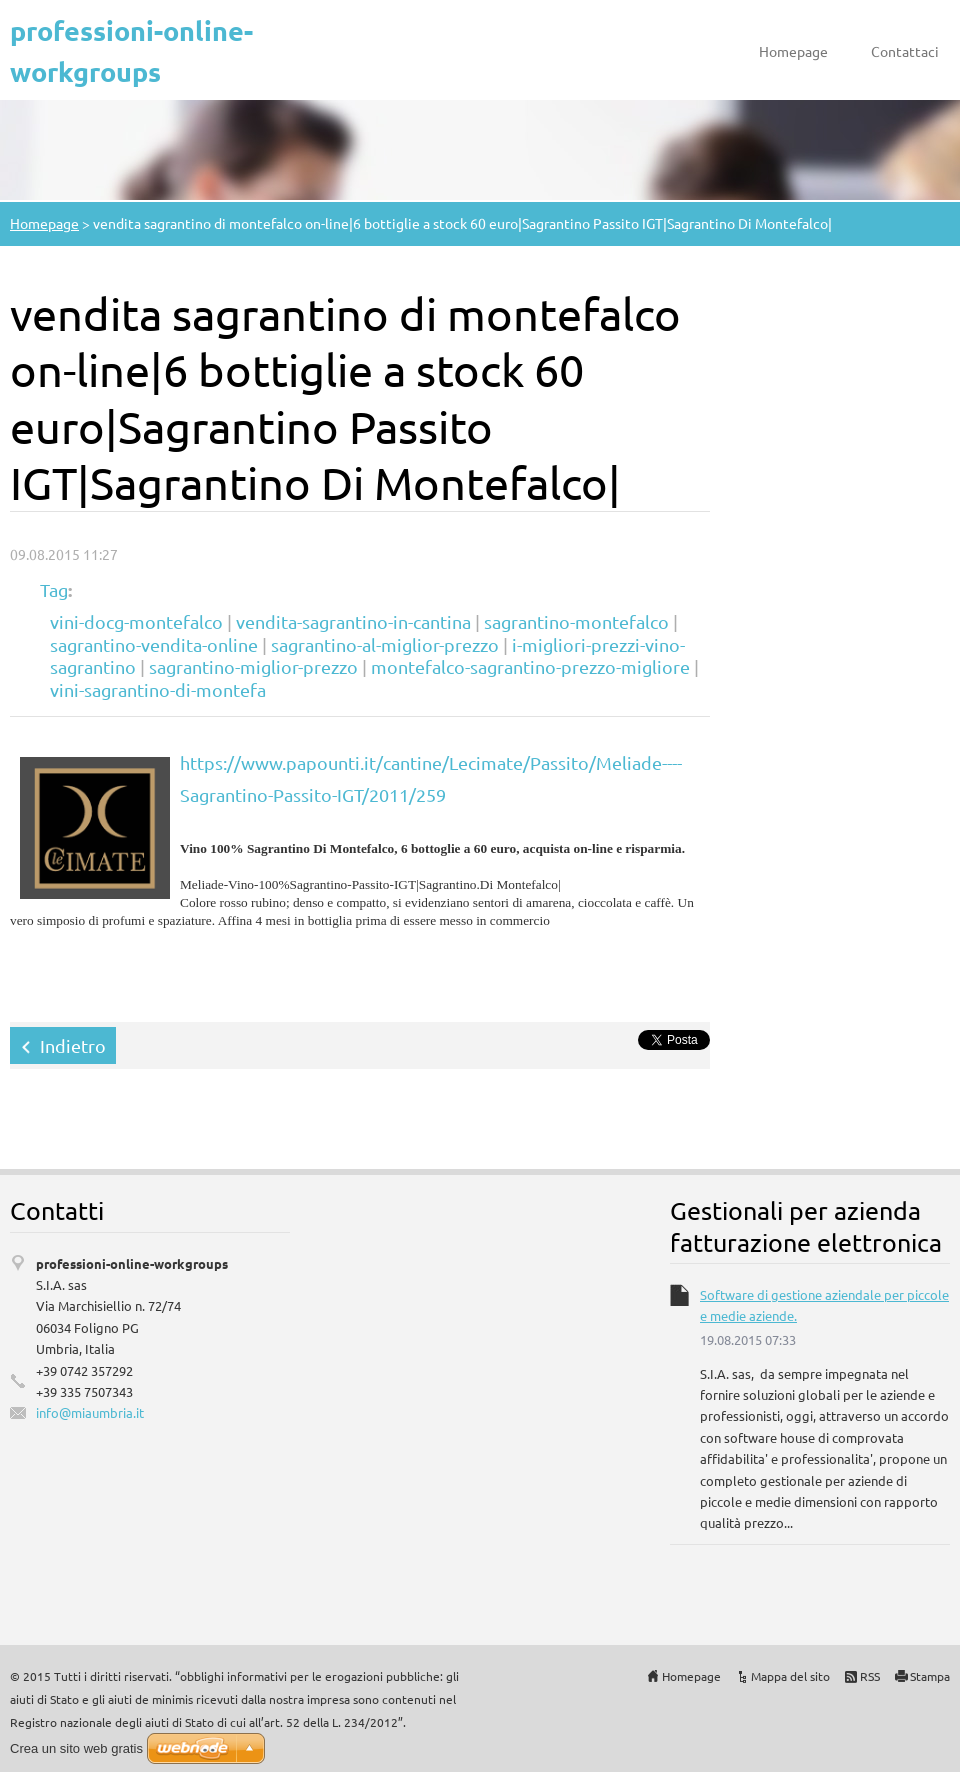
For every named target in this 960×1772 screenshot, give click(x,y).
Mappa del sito (790, 1676)
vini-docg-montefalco (136, 621)
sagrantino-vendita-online (154, 644)
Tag (54, 589)
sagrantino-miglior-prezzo (253, 666)
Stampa (930, 1676)
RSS (870, 1676)
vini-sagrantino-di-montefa (158, 689)
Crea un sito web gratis (76, 1748)
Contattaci (905, 51)
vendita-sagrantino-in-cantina (353, 621)
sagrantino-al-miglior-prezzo (385, 644)
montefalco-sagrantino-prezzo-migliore (530, 666)
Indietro (73, 1045)
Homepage (793, 51)
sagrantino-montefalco (576, 621)
